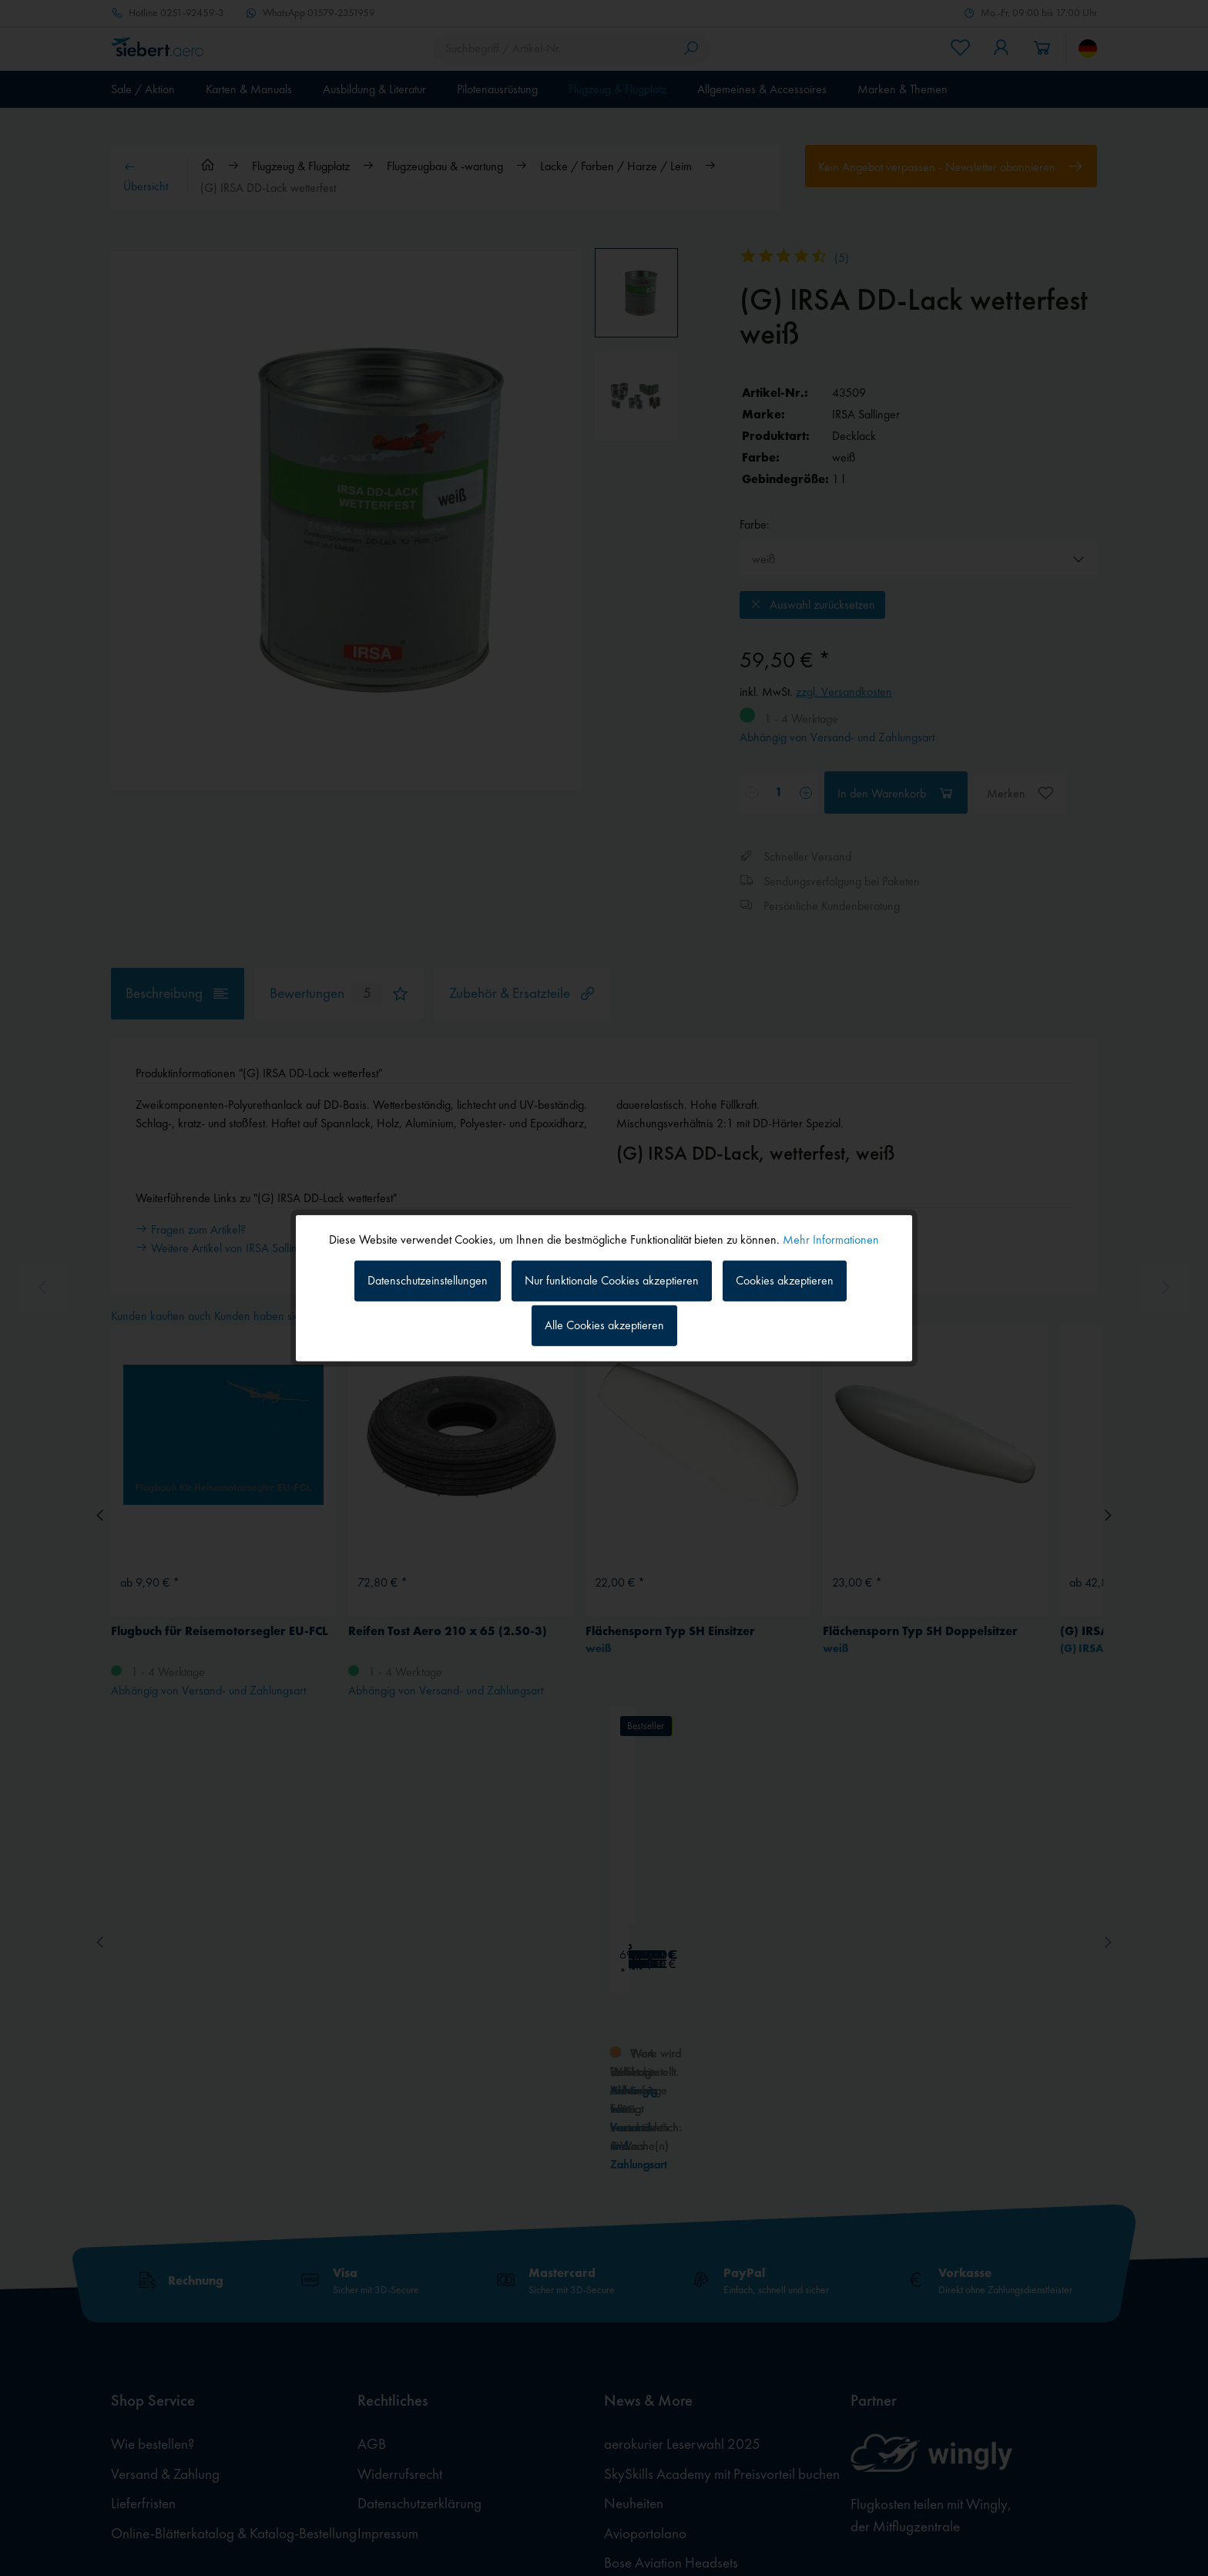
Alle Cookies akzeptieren (604, 1325)
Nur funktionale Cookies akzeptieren (612, 1280)
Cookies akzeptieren (785, 1280)
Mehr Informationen (831, 1239)
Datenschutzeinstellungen (427, 1280)
